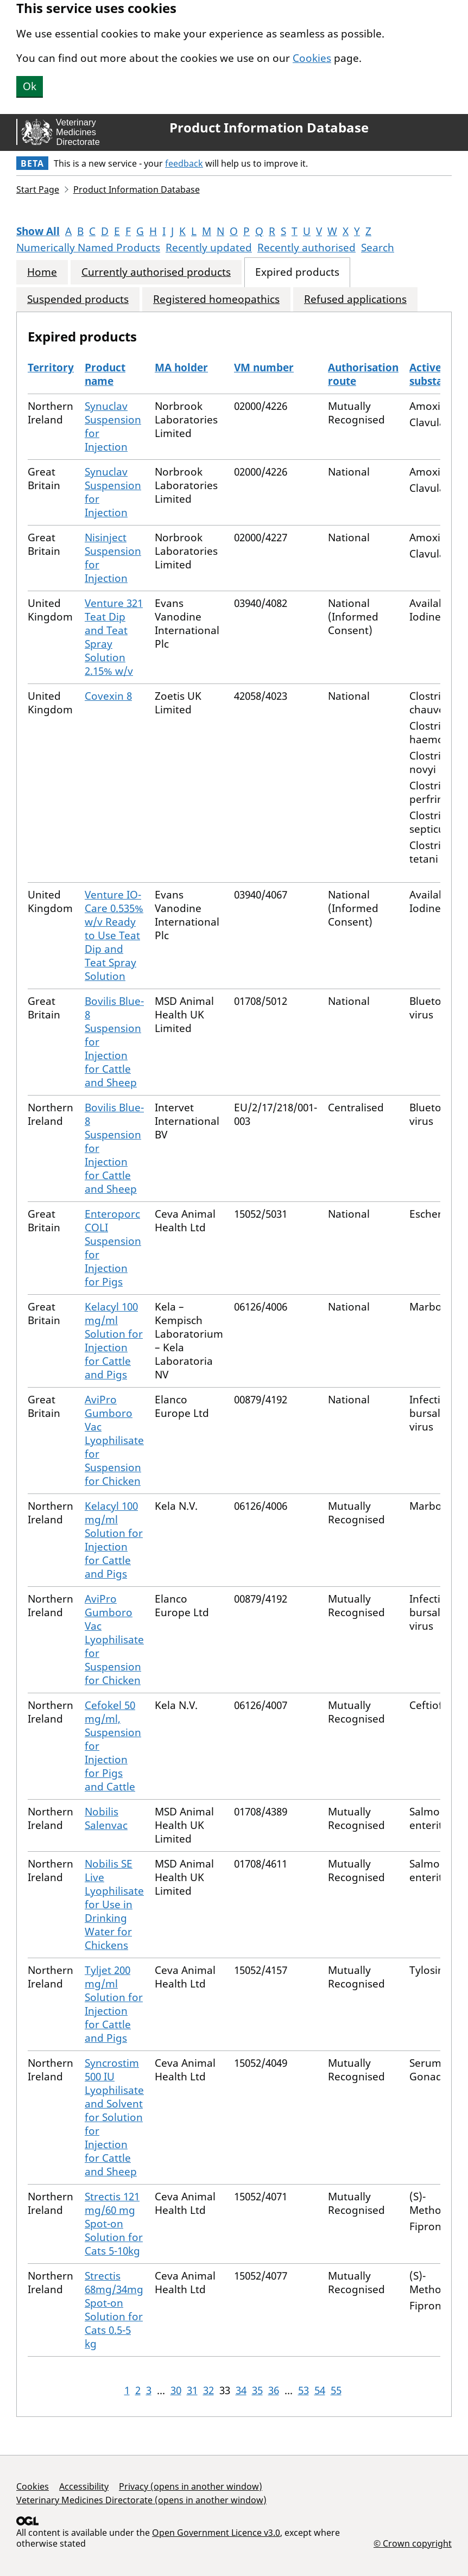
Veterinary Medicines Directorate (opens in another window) (141, 2500)
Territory (51, 367)
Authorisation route (363, 374)
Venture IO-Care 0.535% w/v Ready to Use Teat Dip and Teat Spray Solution (114, 935)
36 (273, 2390)
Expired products (297, 272)
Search (377, 247)
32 (208, 2390)
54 (319, 2390)
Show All (38, 231)
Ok (29, 86)
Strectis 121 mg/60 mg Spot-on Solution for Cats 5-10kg (114, 2223)
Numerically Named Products (88, 247)
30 (175, 2390)
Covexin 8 (108, 696)
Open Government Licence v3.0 (216, 2533)
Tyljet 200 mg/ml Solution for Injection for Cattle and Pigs (114, 2004)
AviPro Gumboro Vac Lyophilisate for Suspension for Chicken (114, 1440)
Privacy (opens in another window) (190, 2486)
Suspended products (78, 299)
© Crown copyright (413, 2543)
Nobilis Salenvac (106, 1818)
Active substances (437, 374)
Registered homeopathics (216, 299)
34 (241, 2390)
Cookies (312, 58)
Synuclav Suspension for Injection (113, 426)
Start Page (37, 189)
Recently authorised (306, 247)
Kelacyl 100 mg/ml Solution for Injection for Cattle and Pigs (114, 1341)
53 (303, 2390)
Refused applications (355, 299)
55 (336, 2390)
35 (257, 2390)
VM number (264, 367)
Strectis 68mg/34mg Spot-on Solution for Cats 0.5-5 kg (114, 2310)
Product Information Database (269, 127)
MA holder (181, 367)
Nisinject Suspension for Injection (113, 557)
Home (42, 272)
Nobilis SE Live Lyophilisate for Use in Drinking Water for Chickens (114, 1904)
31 (192, 2390)
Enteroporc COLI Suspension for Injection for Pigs (113, 1248)
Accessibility (84, 2486)
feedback (184, 163)
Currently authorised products (156, 272)
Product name (105, 374)
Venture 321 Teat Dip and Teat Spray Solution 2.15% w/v (114, 637)
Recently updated (209, 247)
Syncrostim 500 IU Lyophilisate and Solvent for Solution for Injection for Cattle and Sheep (114, 2117)
